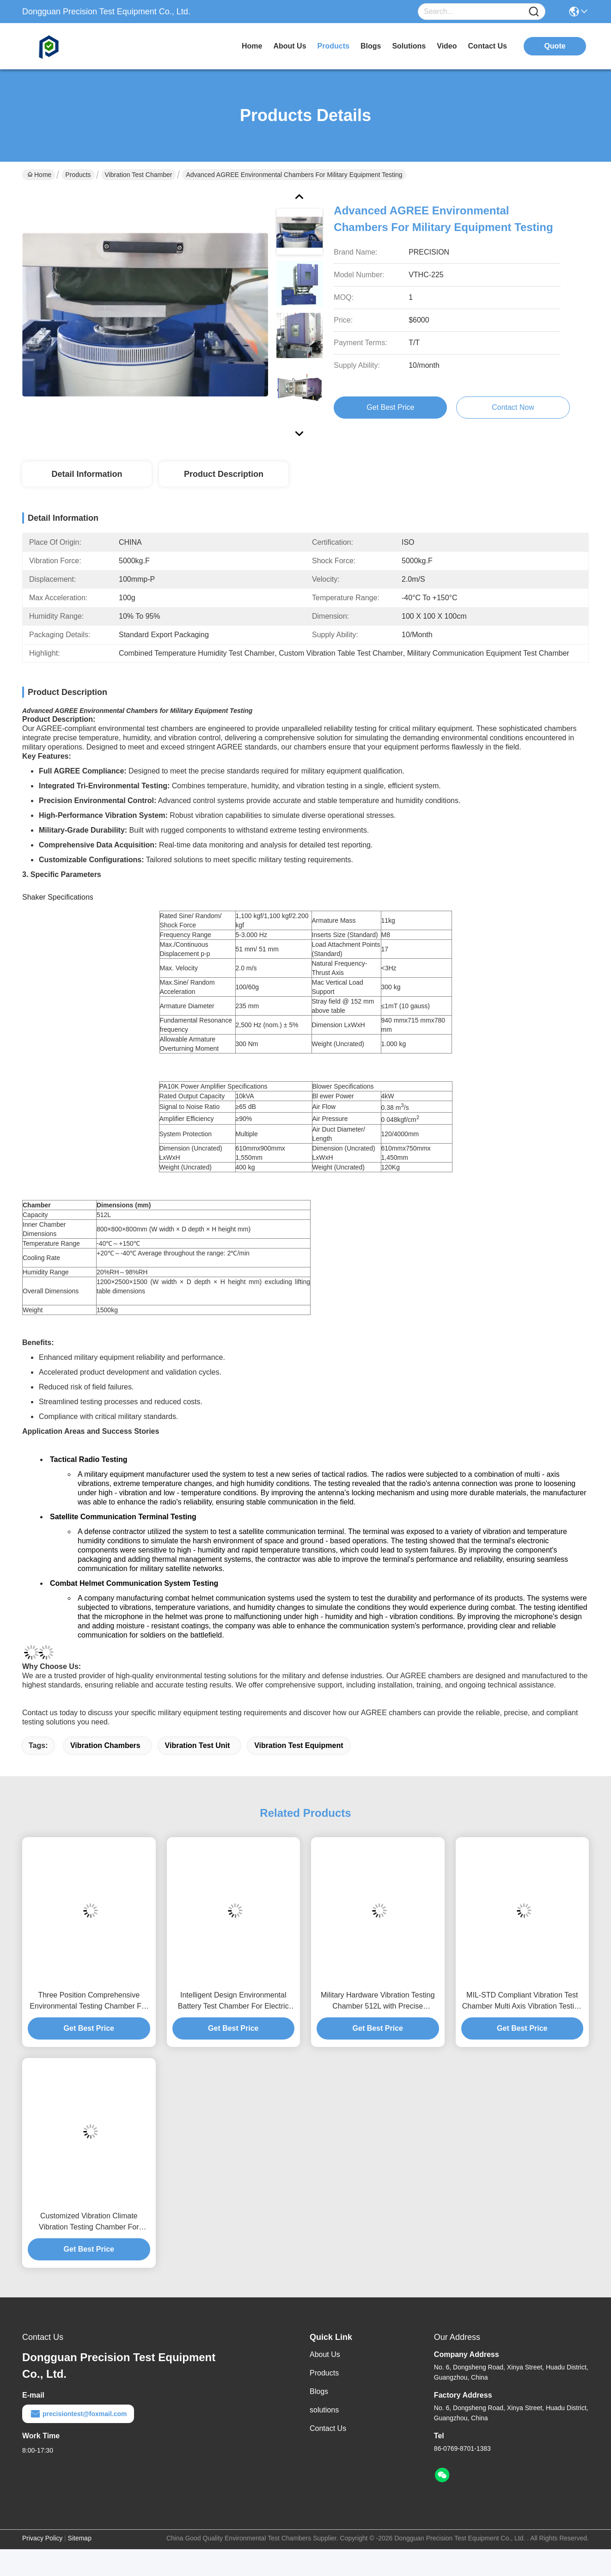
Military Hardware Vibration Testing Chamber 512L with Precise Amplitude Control (378, 2001)
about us (289, 46)
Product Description (223, 474)
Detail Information (86, 474)
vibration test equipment (298, 1745)
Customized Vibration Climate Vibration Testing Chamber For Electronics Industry (89, 2222)
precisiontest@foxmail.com (78, 2414)
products (333, 46)
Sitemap (80, 2538)
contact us (487, 46)
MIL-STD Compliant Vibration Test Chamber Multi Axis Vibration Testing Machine (522, 2001)
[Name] (533, 12)
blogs (370, 46)
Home (252, 46)
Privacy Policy (42, 2538)
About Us (325, 2354)
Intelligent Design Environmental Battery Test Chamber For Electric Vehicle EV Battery (233, 2001)
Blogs (319, 2391)
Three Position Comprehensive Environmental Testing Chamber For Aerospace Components (89, 2001)
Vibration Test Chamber (138, 174)
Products (78, 174)
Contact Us (328, 2428)
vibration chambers (105, 1745)
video (447, 46)
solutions (409, 46)
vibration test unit (197, 1745)
